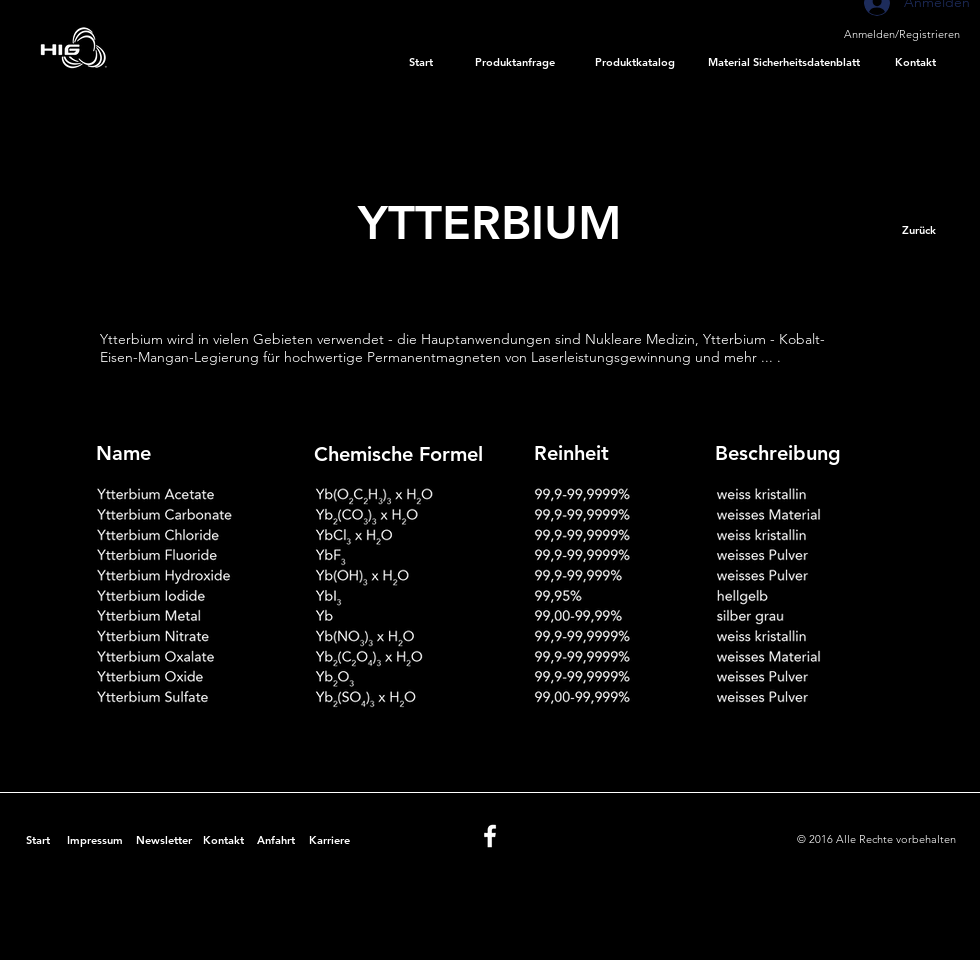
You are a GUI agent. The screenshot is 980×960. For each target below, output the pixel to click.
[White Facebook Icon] (490, 836)
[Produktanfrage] (515, 63)
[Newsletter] (163, 841)
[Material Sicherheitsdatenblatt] (784, 63)
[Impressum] (95, 841)
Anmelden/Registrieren (902, 34)
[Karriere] (329, 841)
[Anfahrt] (275, 841)
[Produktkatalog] (635, 63)
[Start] (421, 63)
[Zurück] (918, 230)
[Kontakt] (915, 63)
